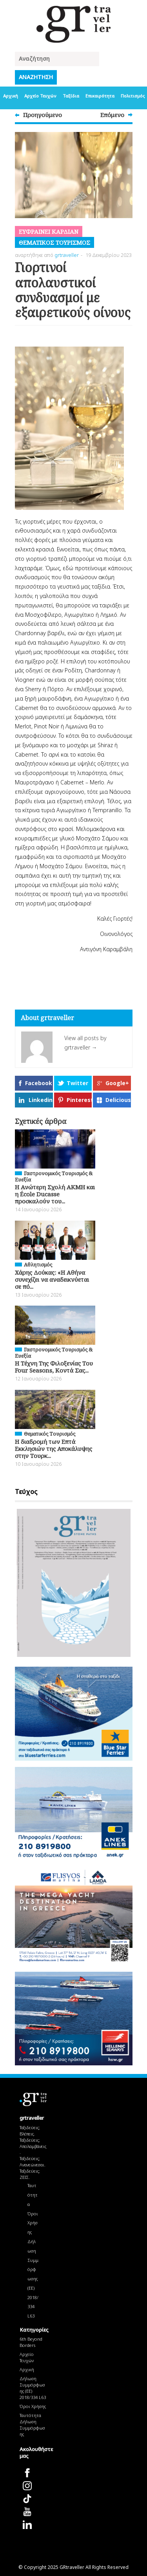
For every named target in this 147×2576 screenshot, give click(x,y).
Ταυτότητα (32, 2194)
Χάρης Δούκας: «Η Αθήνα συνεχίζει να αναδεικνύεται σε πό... (52, 1279)
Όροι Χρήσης (32, 2223)
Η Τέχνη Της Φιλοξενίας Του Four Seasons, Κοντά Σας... (54, 1366)
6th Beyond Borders (31, 2342)
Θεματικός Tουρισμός (54, 242)
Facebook (38, 1083)
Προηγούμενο (42, 115)
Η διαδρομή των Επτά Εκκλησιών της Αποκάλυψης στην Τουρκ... (53, 1449)
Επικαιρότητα (99, 96)
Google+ (117, 1083)
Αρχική (10, 96)
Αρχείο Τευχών (40, 96)
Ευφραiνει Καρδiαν (48, 231)
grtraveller (66, 254)
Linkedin (41, 1100)
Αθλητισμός (38, 1264)
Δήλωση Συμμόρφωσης (32, 2428)
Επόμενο (112, 115)
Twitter (77, 1083)
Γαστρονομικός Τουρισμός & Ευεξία (54, 1176)
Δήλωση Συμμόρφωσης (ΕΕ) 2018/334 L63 (32, 2278)
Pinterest (79, 1100)
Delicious (118, 1100)
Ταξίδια (71, 96)
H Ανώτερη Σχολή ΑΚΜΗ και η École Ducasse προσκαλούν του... (55, 1194)
